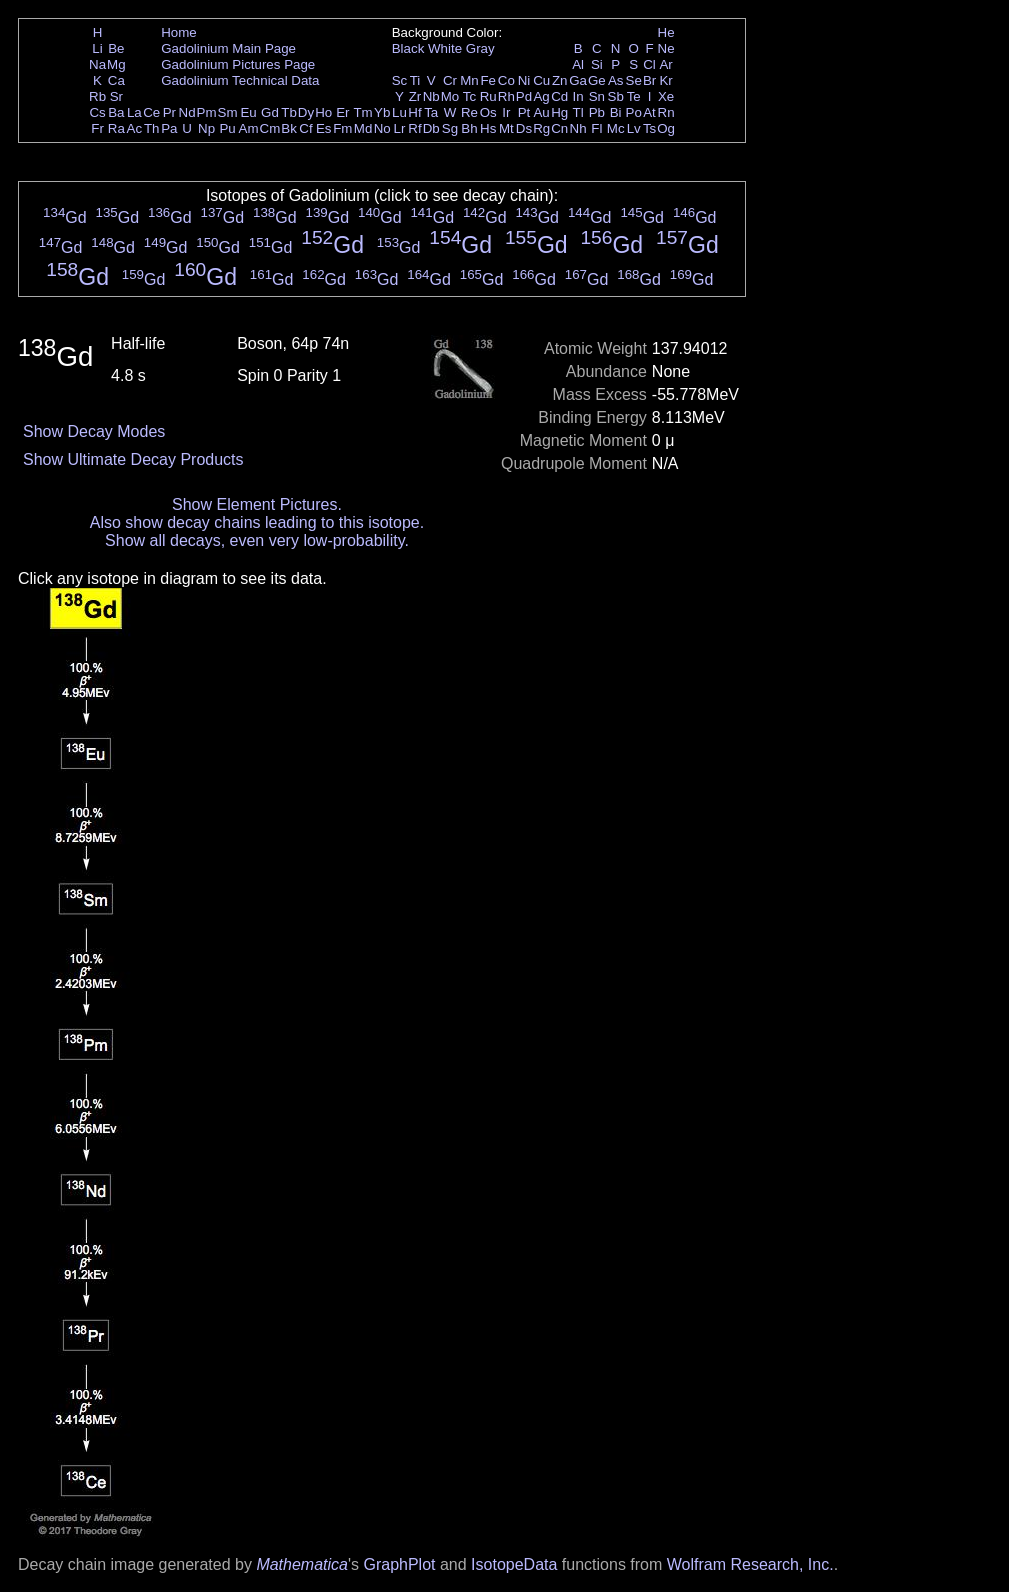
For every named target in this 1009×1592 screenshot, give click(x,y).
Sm (228, 112)
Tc (469, 96)
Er (342, 112)
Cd (559, 96)
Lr (400, 128)
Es (324, 128)
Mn (469, 80)
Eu (248, 112)
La (134, 112)
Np (206, 128)
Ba (116, 112)
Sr (116, 96)
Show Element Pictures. (257, 504)
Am (249, 128)
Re (469, 112)
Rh (506, 96)
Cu (541, 80)
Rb (97, 96)
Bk (289, 128)
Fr (97, 128)
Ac (135, 128)
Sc (400, 80)
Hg (559, 112)
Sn (597, 96)
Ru (488, 96)
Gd (270, 112)
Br (649, 80)
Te (634, 96)
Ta (431, 112)
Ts (649, 128)
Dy (306, 112)
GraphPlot (399, 1564)
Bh (469, 128)
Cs (97, 112)
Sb (616, 96)
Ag (541, 96)
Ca (116, 80)
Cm (270, 128)
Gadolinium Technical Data (240, 80)
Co (506, 80)
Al (578, 64)
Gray (480, 48)
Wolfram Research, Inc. (750, 1564)
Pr (169, 112)
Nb (431, 96)
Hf (414, 112)
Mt (506, 128)
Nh (578, 128)
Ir (506, 112)
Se (634, 80)
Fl (596, 128)
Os (488, 112)
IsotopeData (514, 1564)
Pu (227, 128)
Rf (414, 128)
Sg (450, 128)
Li (97, 48)
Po (634, 112)
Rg (541, 128)
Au (541, 112)
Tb (289, 112)
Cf (305, 128)
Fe (488, 80)
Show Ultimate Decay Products (133, 459)
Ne (666, 48)
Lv (634, 128)
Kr (665, 80)
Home (179, 32)
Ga (578, 80)
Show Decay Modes (94, 431)
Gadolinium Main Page (228, 48)
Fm (342, 128)
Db (431, 128)
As (616, 80)
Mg (116, 64)
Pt (524, 112)
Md (363, 128)
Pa (169, 128)
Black (408, 48)
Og (666, 128)
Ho (323, 112)
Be (116, 48)
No (382, 128)
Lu (399, 112)
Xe (666, 96)
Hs (488, 128)
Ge (597, 80)
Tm (362, 112)
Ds (524, 128)
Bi (616, 112)
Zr (415, 96)
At (649, 112)
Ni (524, 80)
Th (152, 128)
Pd (524, 96)
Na (97, 64)
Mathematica (302, 1564)
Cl (649, 64)
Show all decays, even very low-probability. (257, 540)
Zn (560, 80)
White (445, 48)
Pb (597, 112)
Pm (207, 112)
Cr (450, 80)
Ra (116, 128)
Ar (665, 64)
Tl (578, 112)
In (578, 96)
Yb (382, 112)
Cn (559, 128)
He (666, 32)
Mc (616, 128)
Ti (415, 80)
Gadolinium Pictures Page (238, 64)
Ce (151, 112)
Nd (187, 112)
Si (597, 64)
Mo (450, 96)
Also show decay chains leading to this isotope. (257, 522)
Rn (666, 112)
